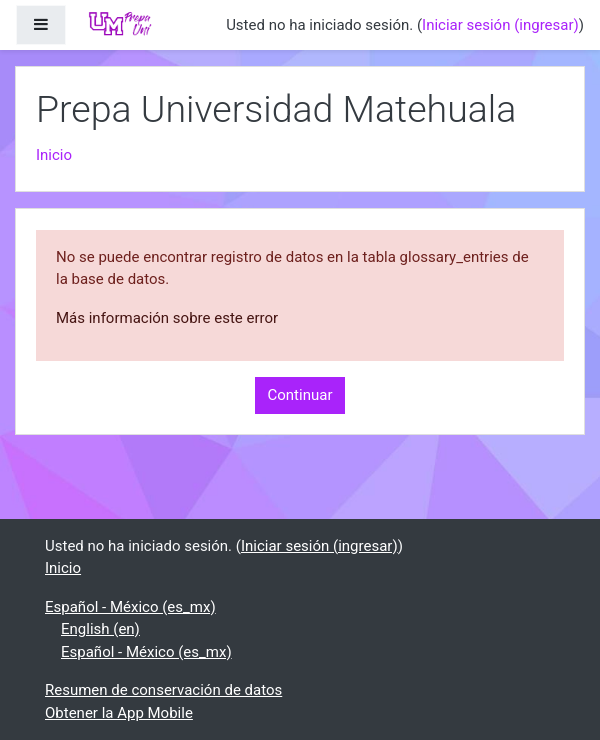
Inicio (54, 155)
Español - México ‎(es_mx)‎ (130, 607)
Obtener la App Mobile (119, 713)
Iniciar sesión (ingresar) (500, 25)
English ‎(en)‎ (100, 629)
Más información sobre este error (167, 318)
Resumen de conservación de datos (163, 690)
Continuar (300, 395)
